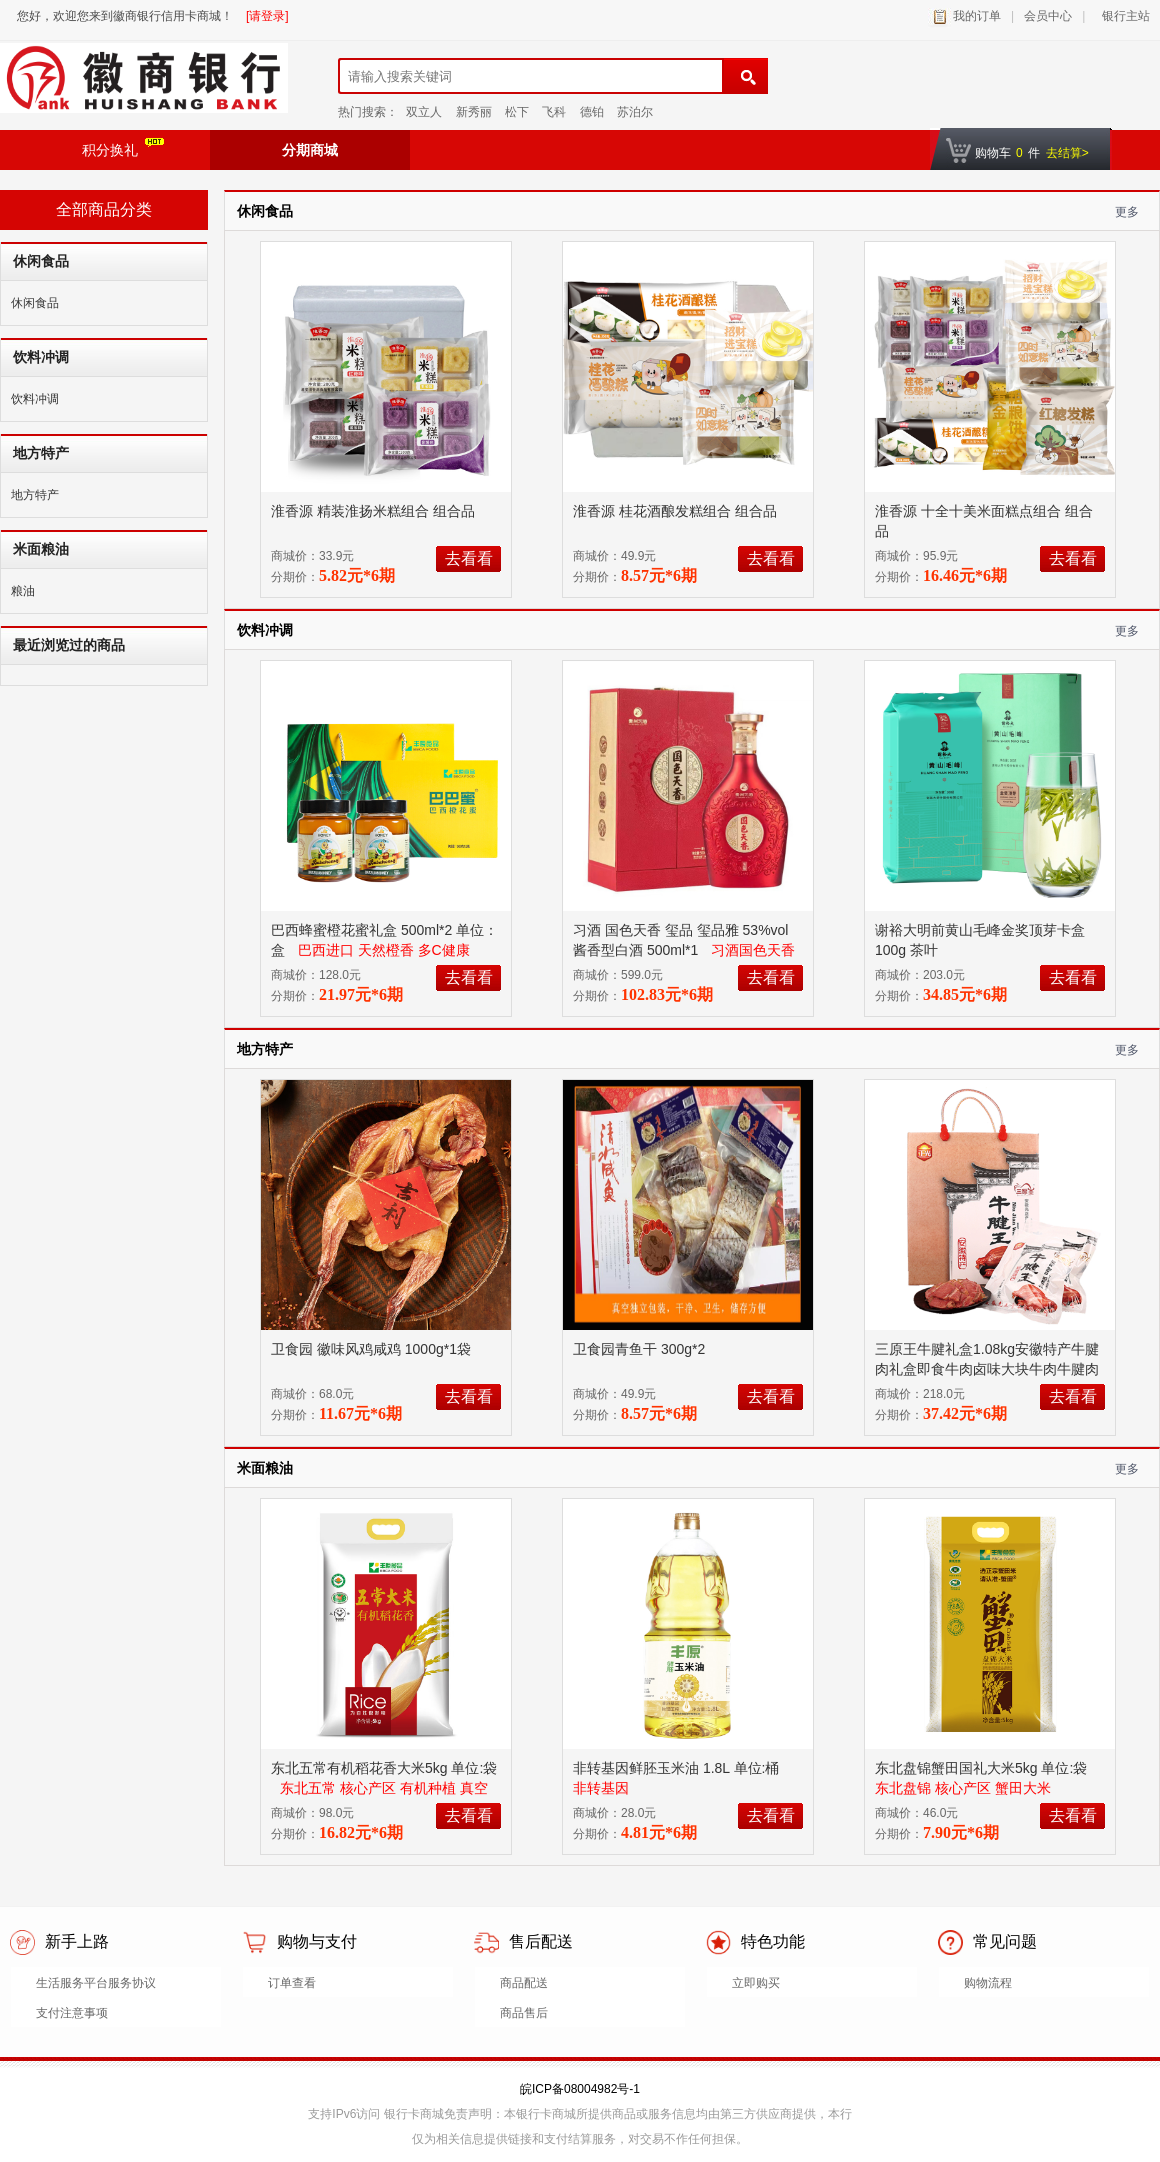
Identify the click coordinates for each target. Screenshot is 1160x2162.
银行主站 (1122, 16)
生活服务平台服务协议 (96, 1983)
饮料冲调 (35, 399)
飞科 (554, 112)
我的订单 (977, 16)
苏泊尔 (635, 112)
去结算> (1067, 153)
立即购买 (756, 1983)
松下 (517, 112)
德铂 (592, 112)
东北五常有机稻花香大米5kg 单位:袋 (384, 1768)
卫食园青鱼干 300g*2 (641, 1349)
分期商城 (310, 150)
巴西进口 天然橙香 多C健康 (384, 950)
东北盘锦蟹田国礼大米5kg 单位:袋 (983, 1768)
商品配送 (524, 1983)
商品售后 (524, 2013)
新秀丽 (474, 112)
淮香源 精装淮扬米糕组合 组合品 (375, 511)
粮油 (23, 591)
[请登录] (267, 16)
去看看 (469, 558)
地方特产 (35, 495)
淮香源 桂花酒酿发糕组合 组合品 (677, 511)
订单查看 (292, 1983)
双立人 (424, 112)
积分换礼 (123, 148)
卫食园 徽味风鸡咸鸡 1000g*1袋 (373, 1349)
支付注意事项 (72, 2013)
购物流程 (988, 1983)
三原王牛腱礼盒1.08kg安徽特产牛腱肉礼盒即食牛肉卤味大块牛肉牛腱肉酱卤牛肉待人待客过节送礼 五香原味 (989, 1369)
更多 (1127, 212)
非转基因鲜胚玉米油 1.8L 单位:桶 (678, 1768)
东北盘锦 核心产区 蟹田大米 (963, 1788)
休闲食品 (35, 303)
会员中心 (1048, 16)
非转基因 (601, 1788)
